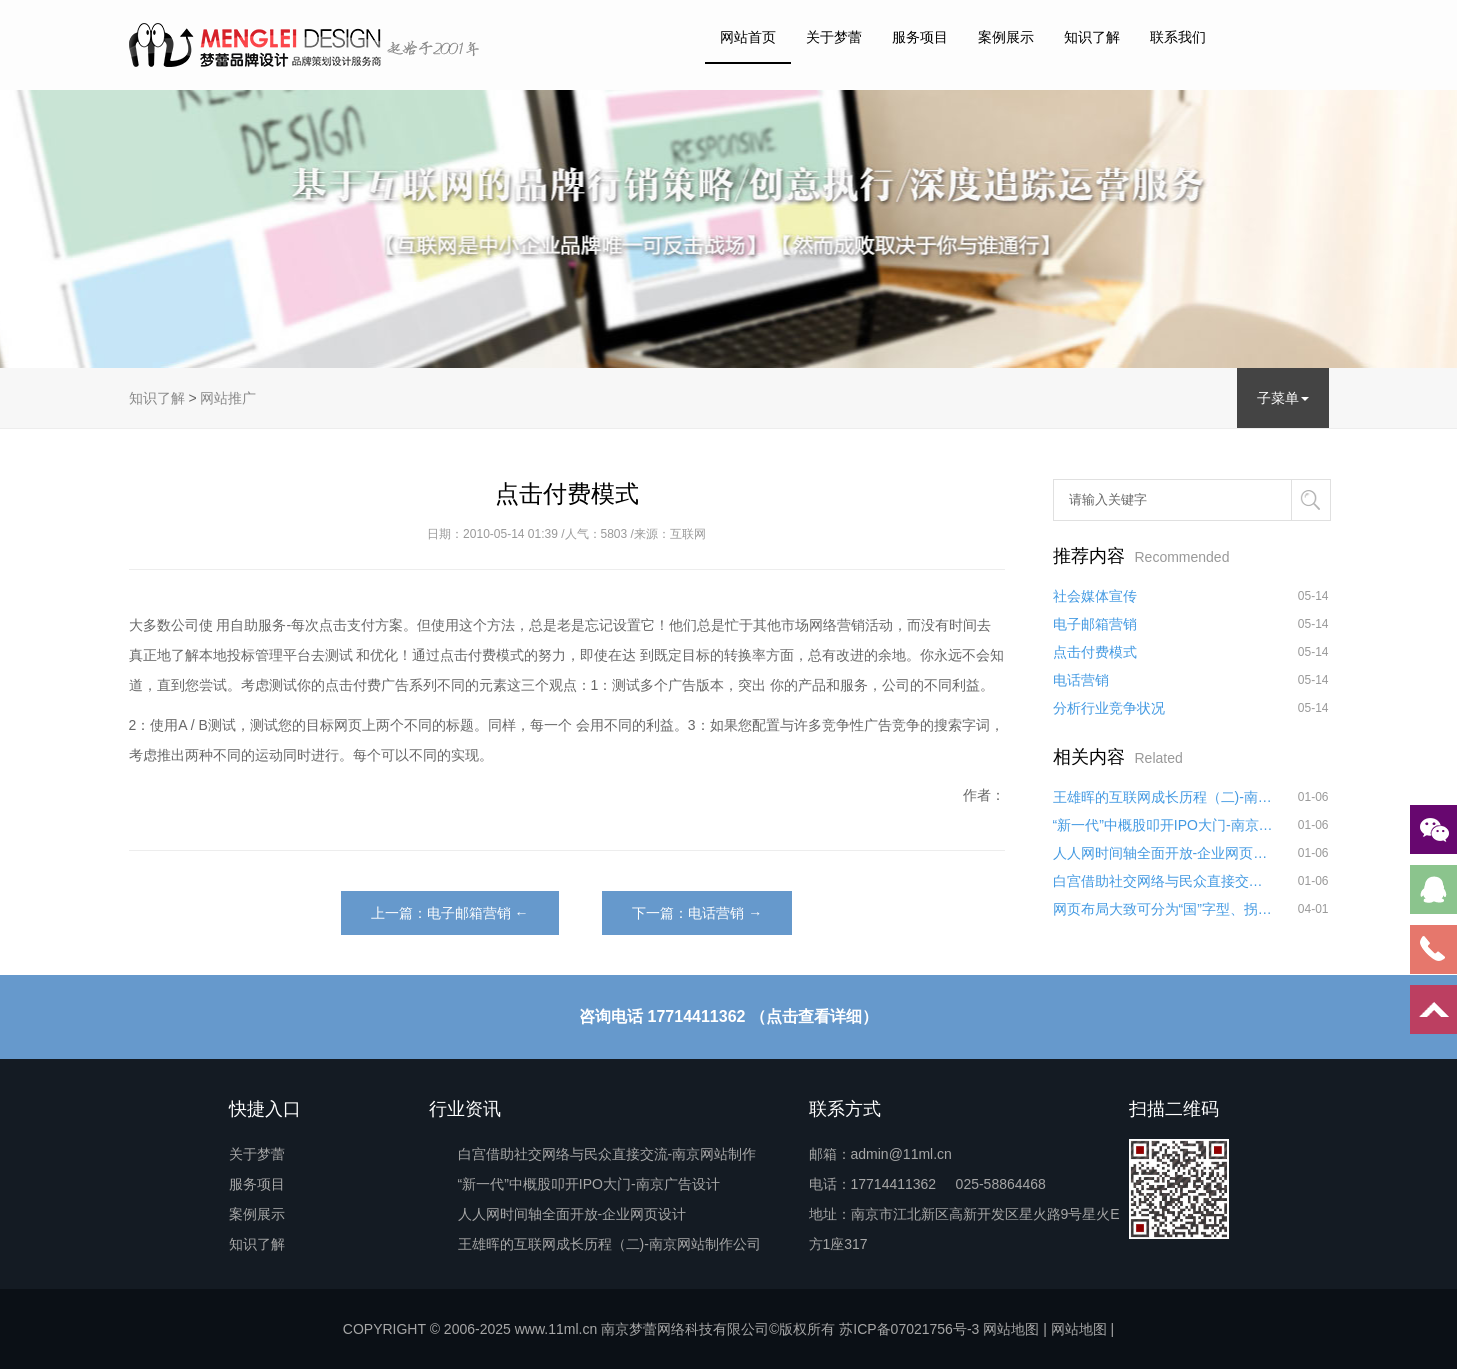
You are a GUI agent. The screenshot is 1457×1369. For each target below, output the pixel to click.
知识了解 (1092, 37)
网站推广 (228, 398)
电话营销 (1081, 680)
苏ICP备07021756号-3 (909, 1329)
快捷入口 (265, 1109)
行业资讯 (465, 1109)
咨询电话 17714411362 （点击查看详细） (728, 1016)
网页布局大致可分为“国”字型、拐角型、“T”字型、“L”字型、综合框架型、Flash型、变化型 (1163, 909)
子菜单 (1283, 398)
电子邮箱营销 (1095, 624)
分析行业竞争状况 (1109, 708)
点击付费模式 (1095, 652)
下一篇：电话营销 (688, 913)
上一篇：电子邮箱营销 (441, 913)
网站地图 (1011, 1329)
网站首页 (748, 37)
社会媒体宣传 (1095, 596)
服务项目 (920, 37)
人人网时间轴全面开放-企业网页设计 (1163, 853)
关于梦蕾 (834, 37)
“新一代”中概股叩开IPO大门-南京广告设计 (1163, 825)
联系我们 (1178, 37)
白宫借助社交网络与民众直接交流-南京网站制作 (1163, 881)
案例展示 (1006, 37)
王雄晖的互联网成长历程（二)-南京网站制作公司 (1163, 797)
